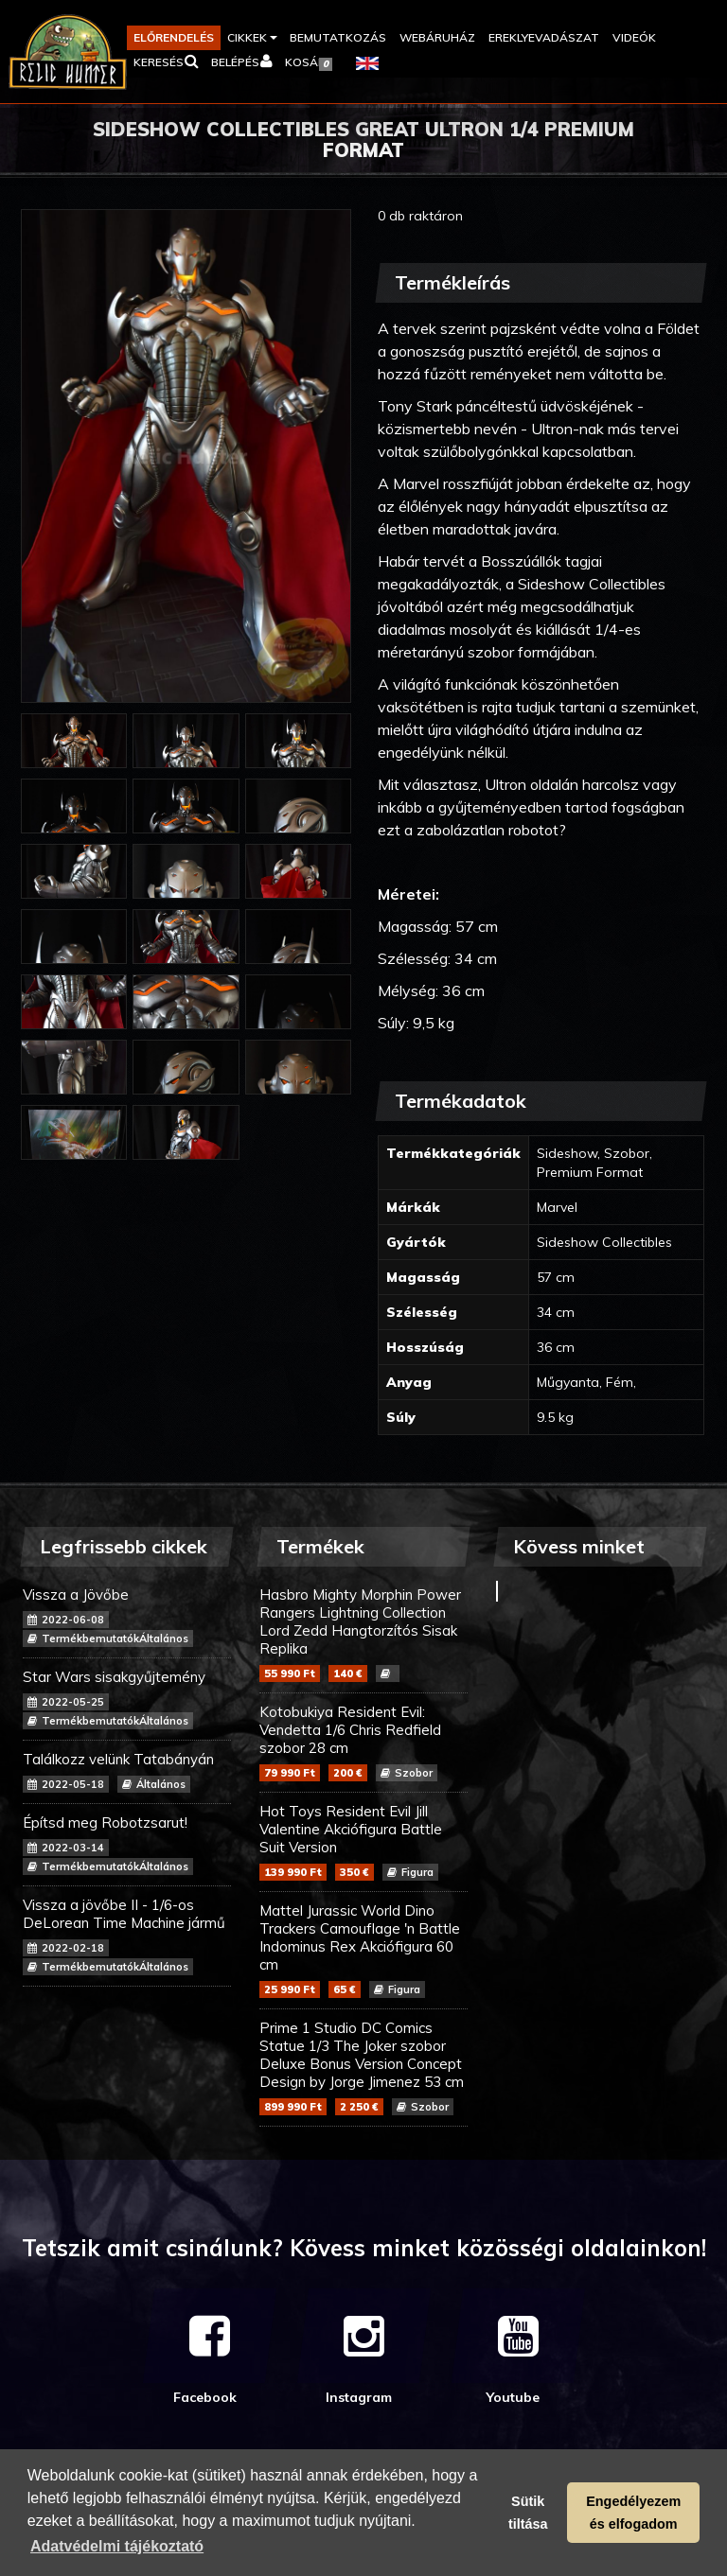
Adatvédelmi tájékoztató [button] (117, 2546)
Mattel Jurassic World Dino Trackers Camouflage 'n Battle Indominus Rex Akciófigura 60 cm (363, 1949)
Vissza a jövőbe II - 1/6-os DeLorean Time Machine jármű (127, 1935)
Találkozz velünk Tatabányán (127, 1771)
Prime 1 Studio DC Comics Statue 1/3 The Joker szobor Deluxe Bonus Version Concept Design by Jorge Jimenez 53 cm (363, 2067)
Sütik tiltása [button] (528, 2513)
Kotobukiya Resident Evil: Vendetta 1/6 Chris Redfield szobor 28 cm (363, 1742)
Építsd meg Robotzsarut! (127, 1844)
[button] (252, 38)
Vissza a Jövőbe (127, 1616)
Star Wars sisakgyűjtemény (127, 1698)
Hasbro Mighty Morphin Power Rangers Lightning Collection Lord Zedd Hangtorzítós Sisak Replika (363, 1634)
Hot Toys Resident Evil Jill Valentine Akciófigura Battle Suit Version (363, 1841)
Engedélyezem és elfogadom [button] (633, 2513)
